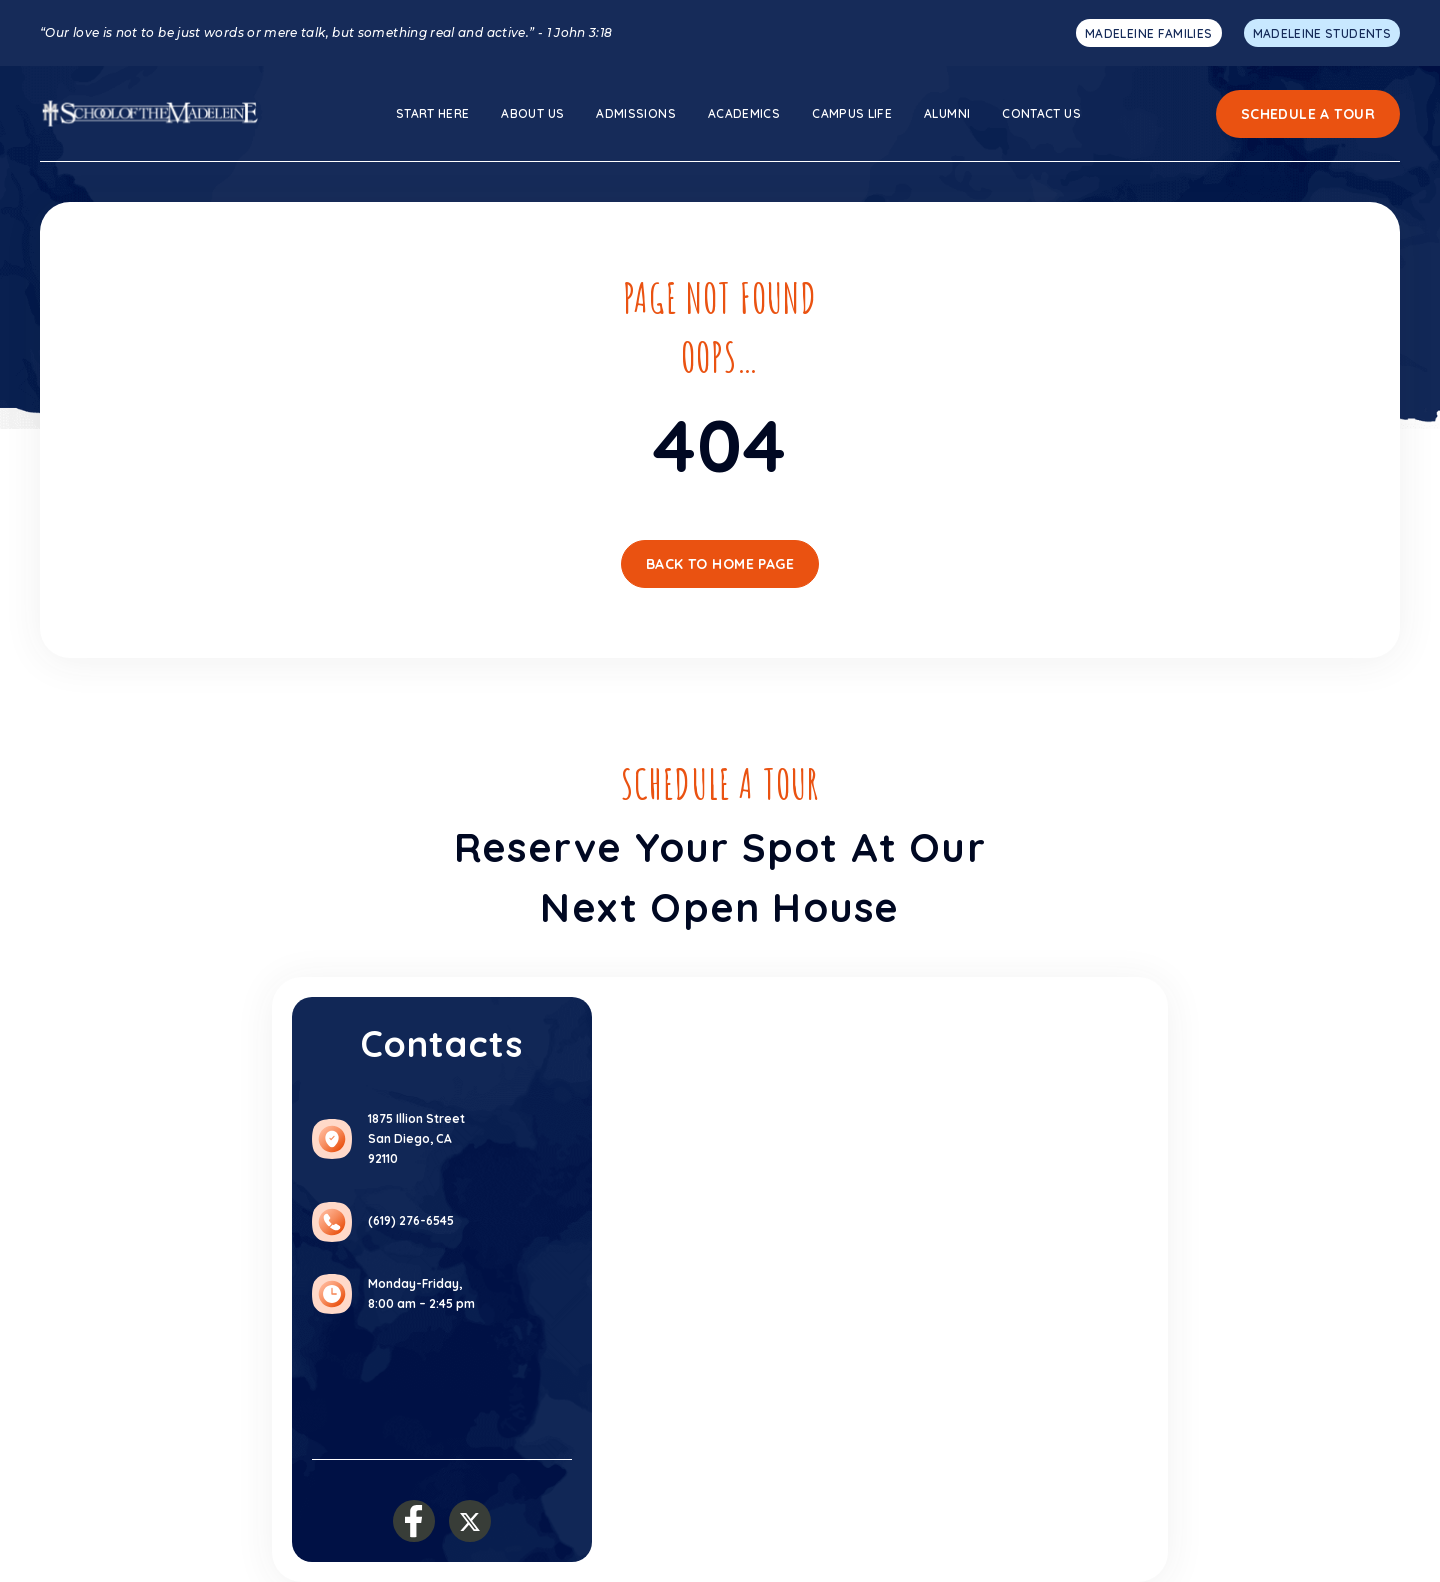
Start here (433, 113)
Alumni (947, 113)
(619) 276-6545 (411, 1220)
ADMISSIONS (636, 113)
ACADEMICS (744, 113)
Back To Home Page (720, 564)
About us (532, 113)
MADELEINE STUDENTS (1322, 33)
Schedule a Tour (1308, 114)
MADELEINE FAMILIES (1148, 33)
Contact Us (1041, 113)
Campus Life (852, 113)
